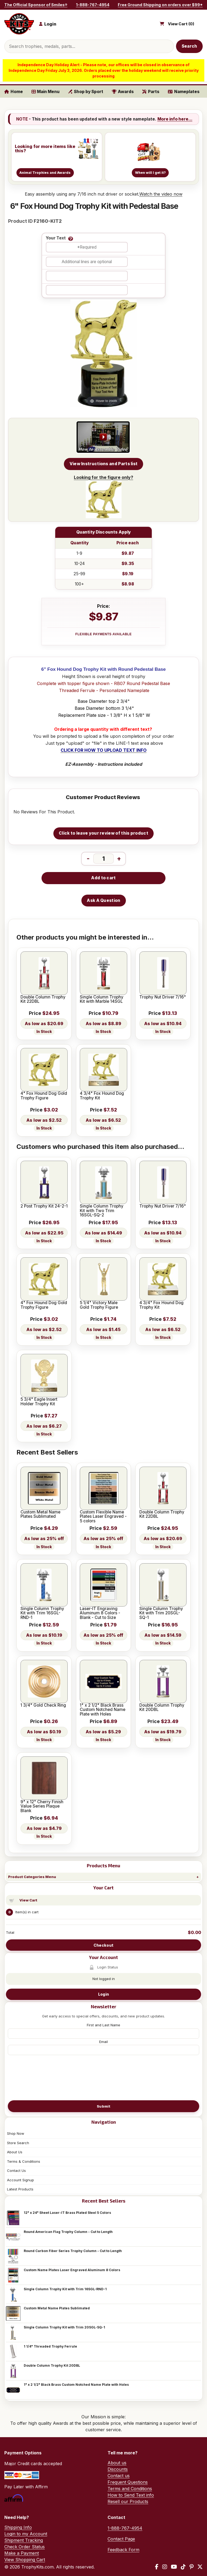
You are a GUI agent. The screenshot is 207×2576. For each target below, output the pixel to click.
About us (117, 2462)
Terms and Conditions (130, 2488)
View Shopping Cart (24, 2559)
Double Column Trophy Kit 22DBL (42, 999)
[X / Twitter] (200, 2567)
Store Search (18, 2143)
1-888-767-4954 (92, 4)
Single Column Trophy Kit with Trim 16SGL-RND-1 (65, 2289)
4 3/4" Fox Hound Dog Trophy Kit (102, 1095)
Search (189, 46)
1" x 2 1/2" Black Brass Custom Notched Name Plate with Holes (76, 2385)
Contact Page (121, 2539)
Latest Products (20, 2189)
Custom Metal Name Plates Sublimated (57, 2308)
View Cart (28, 1900)
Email (103, 2041)
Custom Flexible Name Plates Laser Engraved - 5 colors (103, 1516)
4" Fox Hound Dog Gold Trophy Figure (43, 1095)
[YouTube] (174, 2567)
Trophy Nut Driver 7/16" (162, 997)
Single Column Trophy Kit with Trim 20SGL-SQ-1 (64, 2327)
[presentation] (103, 2077)
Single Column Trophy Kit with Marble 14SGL (101, 999)
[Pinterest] (191, 2567)
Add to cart (103, 877)
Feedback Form (123, 2549)
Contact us (119, 2475)
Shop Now (15, 2133)
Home (13, 91)
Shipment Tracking (23, 2540)
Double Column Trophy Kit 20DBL (52, 2365)
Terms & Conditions (23, 2161)
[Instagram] (164, 2567)
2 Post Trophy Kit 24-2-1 (44, 1206)
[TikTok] (183, 2567)
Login (103, 1994)
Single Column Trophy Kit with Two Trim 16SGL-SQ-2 (101, 1210)
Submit (103, 2106)
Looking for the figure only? (103, 496)
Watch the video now (160, 194)
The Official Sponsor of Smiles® (35, 4)
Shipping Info (18, 2527)
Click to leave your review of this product (103, 833)
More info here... (174, 119)
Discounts (118, 2469)
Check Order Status (24, 2546)
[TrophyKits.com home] (19, 23)
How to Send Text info (131, 2495)
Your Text (56, 238)
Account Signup (20, 2180)
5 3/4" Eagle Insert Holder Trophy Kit (38, 1401)
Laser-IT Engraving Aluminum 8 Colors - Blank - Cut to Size (100, 1613)
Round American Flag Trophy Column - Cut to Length (68, 2232)
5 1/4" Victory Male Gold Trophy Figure (99, 1305)
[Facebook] (156, 2567)
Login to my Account (25, 2533)
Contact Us (16, 2170)
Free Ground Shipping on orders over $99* (160, 4)
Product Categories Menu (32, 1877)
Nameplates (183, 91)
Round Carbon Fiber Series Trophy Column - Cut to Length (73, 2251)
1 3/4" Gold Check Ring (43, 1705)
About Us (14, 2152)
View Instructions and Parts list (104, 463)
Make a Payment (21, 2553)
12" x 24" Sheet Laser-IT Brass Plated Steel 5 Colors (67, 2213)
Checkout (103, 1945)
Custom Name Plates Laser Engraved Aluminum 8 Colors (72, 2270)
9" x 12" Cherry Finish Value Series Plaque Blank (41, 1806)
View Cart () (181, 24)
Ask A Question (103, 900)
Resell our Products (128, 2501)
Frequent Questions (128, 2482)
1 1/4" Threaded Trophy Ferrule (50, 2346)
